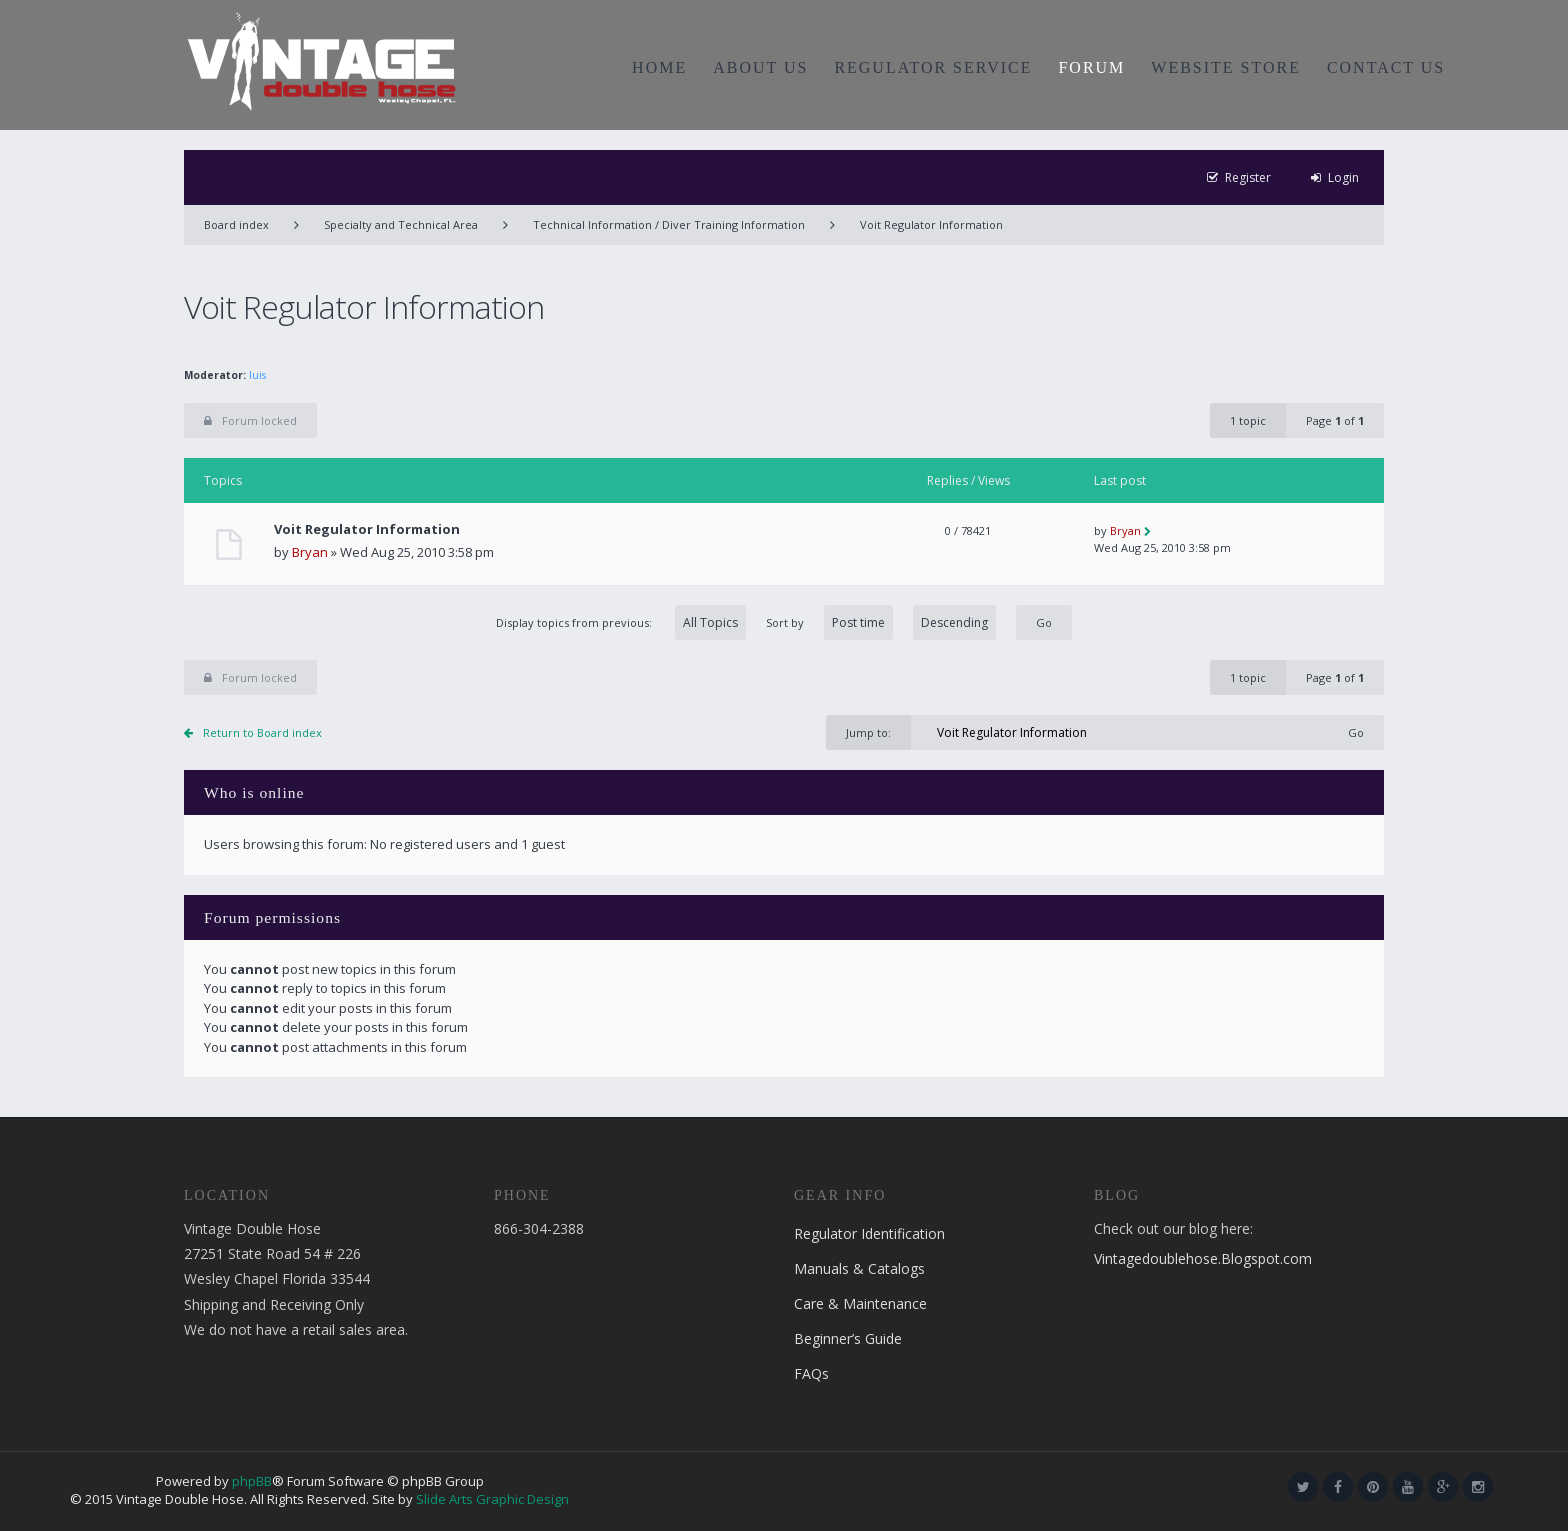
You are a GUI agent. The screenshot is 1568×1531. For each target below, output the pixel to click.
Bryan (310, 552)
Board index (236, 224)
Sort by (881, 622)
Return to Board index (262, 732)
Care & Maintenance (860, 1303)
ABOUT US (760, 67)
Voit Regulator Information (931, 224)
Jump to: (868, 732)
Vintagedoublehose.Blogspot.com (1203, 1258)
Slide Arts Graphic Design (492, 1499)
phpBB (252, 1481)
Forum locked (250, 420)
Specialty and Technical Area (401, 224)
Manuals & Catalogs (859, 1268)
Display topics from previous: (621, 622)
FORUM (1091, 67)
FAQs (811, 1373)
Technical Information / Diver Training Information (669, 224)
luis (257, 375)
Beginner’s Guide (848, 1338)
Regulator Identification (869, 1233)
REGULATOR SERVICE (933, 67)
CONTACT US (1386, 67)
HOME (659, 67)
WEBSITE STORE (1226, 67)
